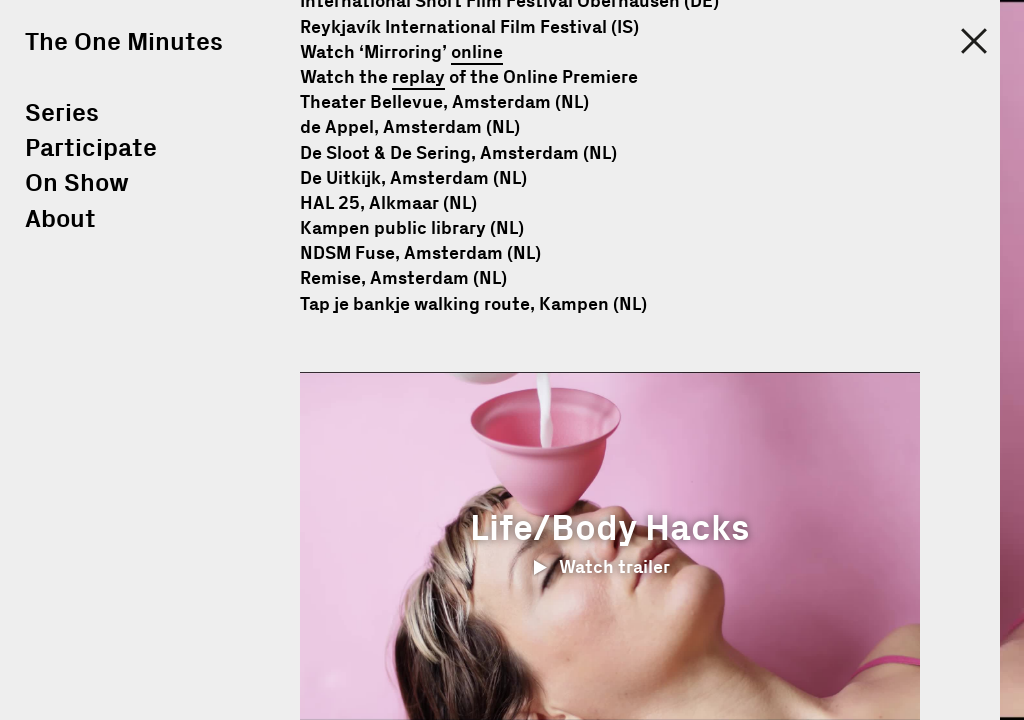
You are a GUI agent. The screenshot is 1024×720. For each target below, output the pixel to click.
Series (62, 113)
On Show (77, 183)
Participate (91, 148)
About (60, 219)
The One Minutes (124, 42)
